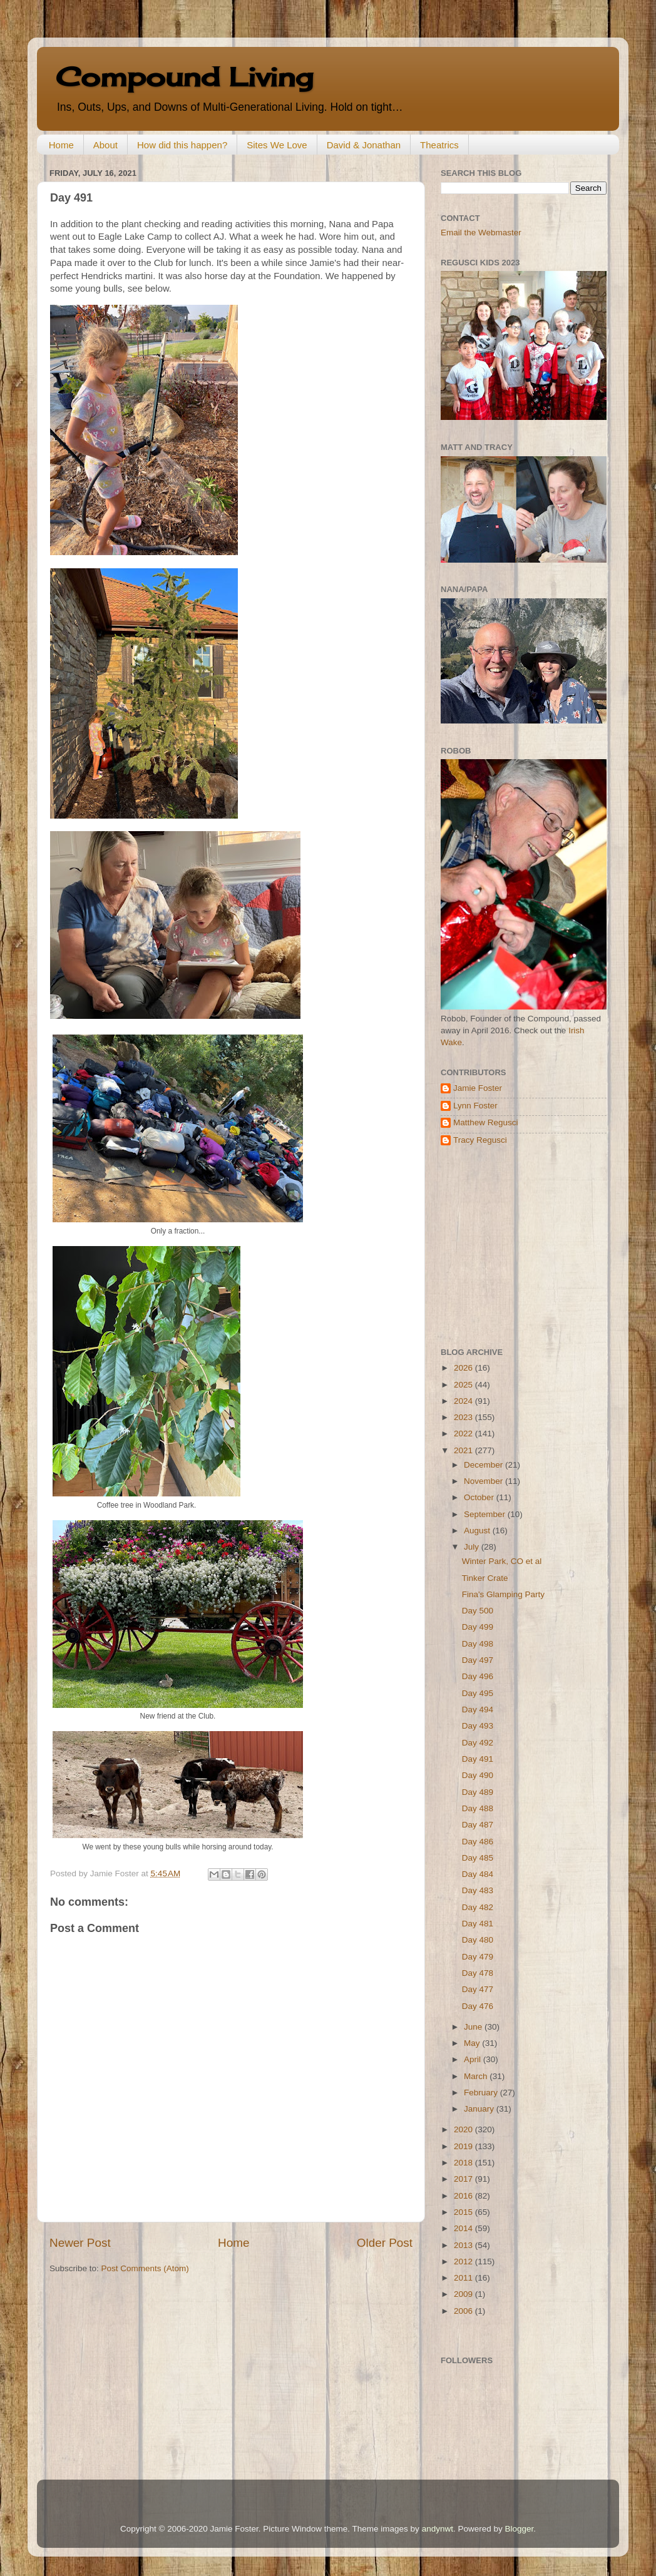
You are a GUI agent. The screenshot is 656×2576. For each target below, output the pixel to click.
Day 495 (477, 1693)
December (484, 1464)
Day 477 (477, 1989)
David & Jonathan (364, 145)
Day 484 (477, 1874)
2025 (464, 1384)
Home (61, 145)
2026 (464, 1367)
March (476, 2076)
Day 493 (477, 1725)
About (105, 145)
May (473, 2043)
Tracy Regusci (480, 1140)
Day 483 (477, 1890)
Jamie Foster (477, 1088)
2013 (464, 2245)
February (482, 2092)
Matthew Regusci (485, 1122)
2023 (464, 1417)
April (473, 2059)
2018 (464, 2162)
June (474, 2027)
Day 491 (477, 1759)
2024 (464, 1401)
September (486, 1514)
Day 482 (477, 1907)
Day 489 (477, 1792)
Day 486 (477, 1841)
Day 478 (477, 1973)
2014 (464, 2228)
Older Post (385, 2242)
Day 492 (477, 1742)
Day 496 (477, 1676)
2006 (464, 2311)
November (484, 1481)
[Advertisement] (519, 1246)
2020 (464, 2129)
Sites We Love (277, 145)
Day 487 (477, 1824)
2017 (464, 2179)
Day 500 (477, 1610)
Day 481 (477, 1923)
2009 (464, 2294)
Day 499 (477, 1627)
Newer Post (80, 2242)
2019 (464, 2146)
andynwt (437, 2528)
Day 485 (477, 1858)
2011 (464, 2277)
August (478, 1530)
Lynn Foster (475, 1105)
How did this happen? (182, 145)
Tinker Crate (485, 1578)
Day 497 (477, 1660)
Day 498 (477, 1643)
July (472, 1546)
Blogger (519, 2528)
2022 (464, 1433)
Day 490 (477, 1775)
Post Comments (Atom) (145, 2268)
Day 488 (477, 1808)
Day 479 (477, 1956)
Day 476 (477, 2006)
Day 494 (477, 1709)
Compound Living (184, 77)
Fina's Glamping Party (503, 1594)
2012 (464, 2261)
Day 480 (477, 1940)
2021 (464, 1450)
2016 (464, 2195)
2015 (464, 2212)
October (480, 1497)
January (480, 2108)
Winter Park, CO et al (502, 1561)
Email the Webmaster (481, 232)
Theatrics (439, 145)
